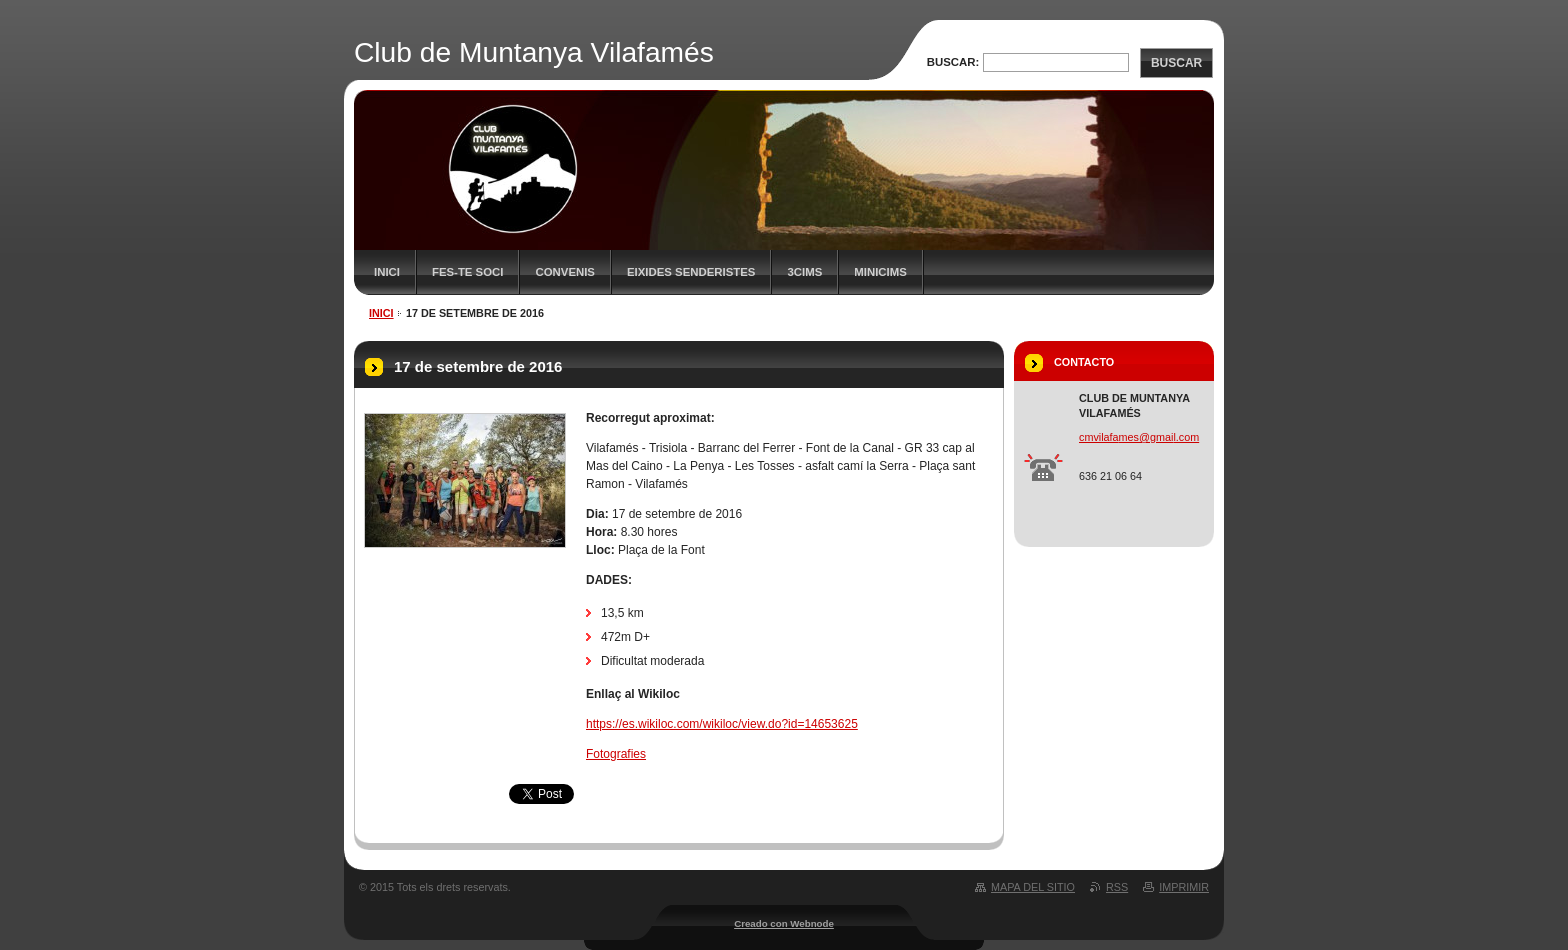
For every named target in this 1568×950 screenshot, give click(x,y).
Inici (387, 272)
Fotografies (616, 754)
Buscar (1176, 63)
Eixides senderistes (691, 272)
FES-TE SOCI (468, 272)
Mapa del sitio (1033, 887)
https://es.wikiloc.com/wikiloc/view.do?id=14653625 (722, 724)
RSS (1117, 887)
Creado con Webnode (784, 923)
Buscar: (953, 62)
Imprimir (1184, 887)
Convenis (565, 272)
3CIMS (804, 272)
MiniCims (880, 272)
